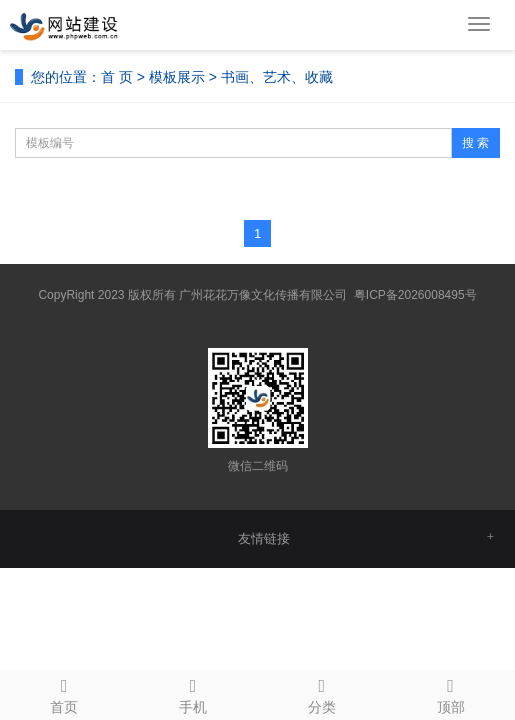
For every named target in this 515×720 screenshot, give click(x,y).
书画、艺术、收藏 (277, 77)
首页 (64, 693)
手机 (193, 693)
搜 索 (475, 143)
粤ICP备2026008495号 (415, 295)
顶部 (450, 693)
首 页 (117, 77)
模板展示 (177, 77)
